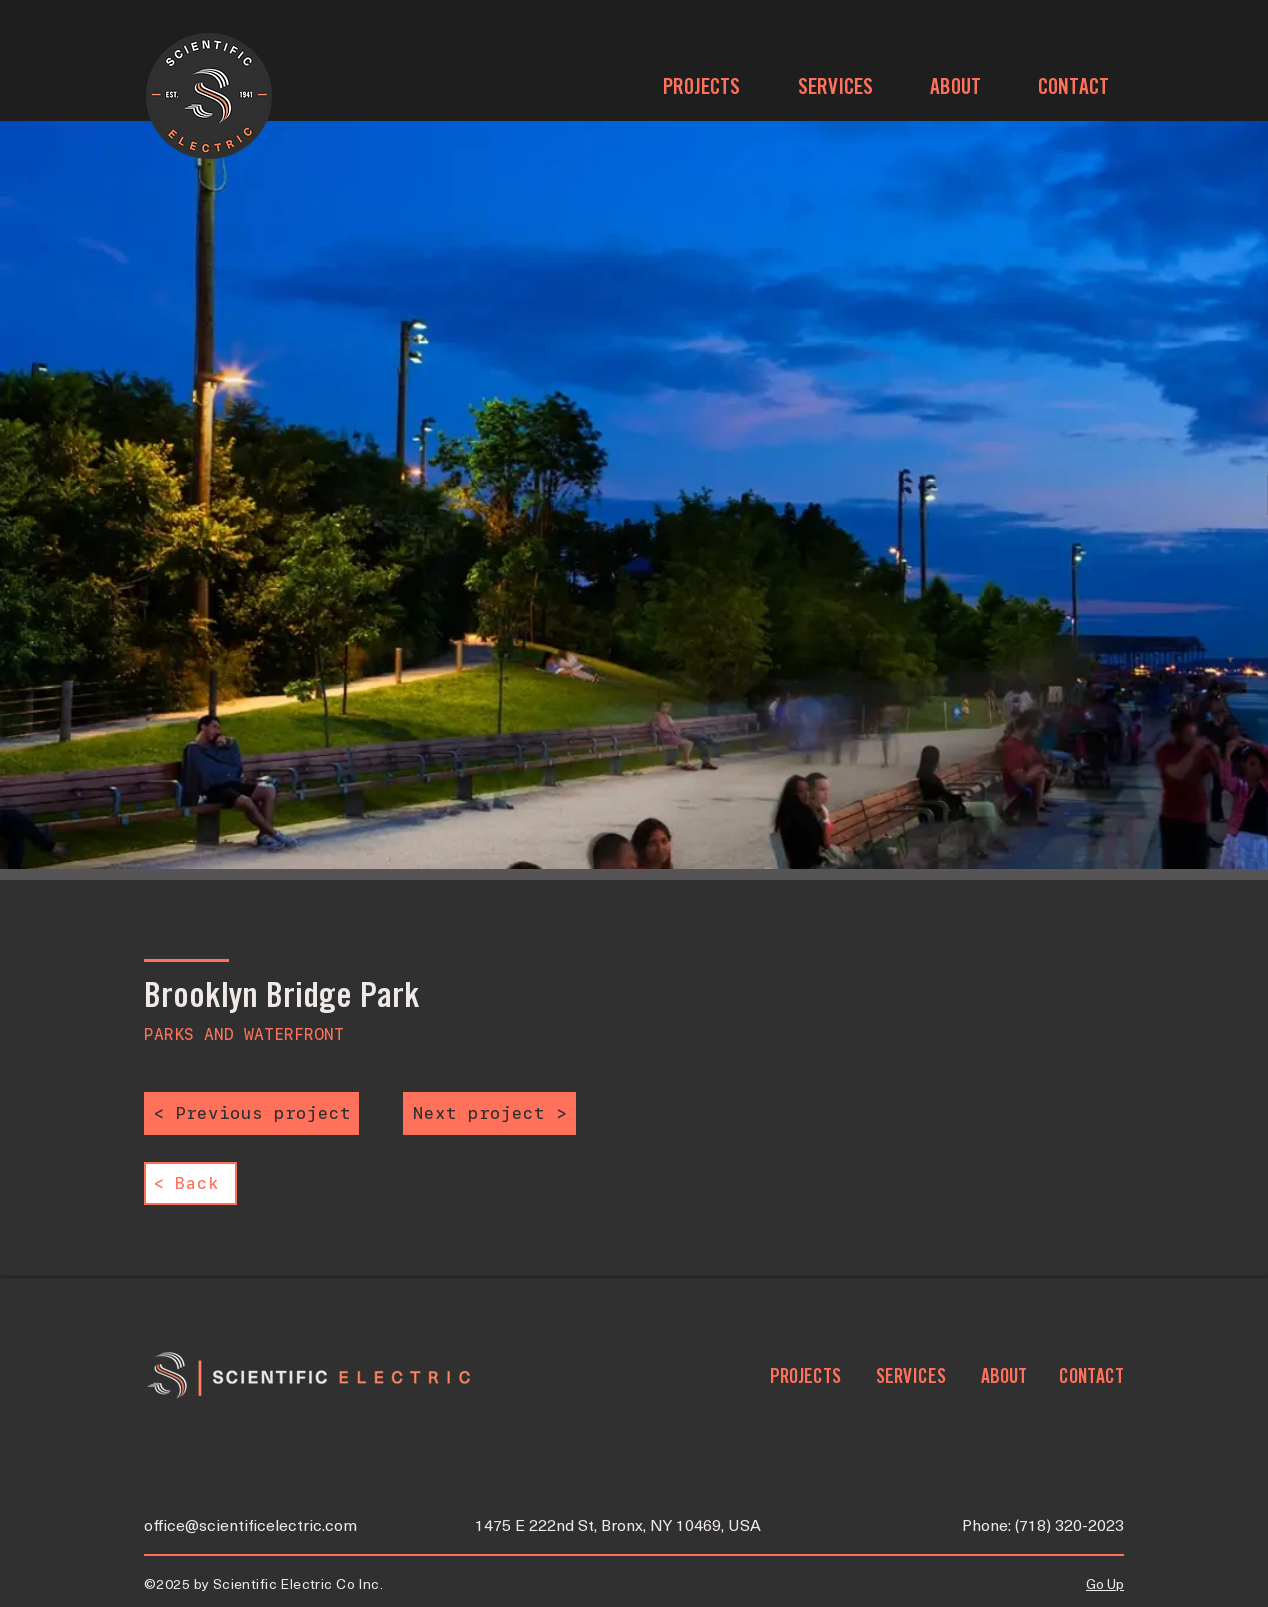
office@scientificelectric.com (250, 1527)
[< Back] (190, 1183)
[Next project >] (489, 1113)
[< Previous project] (251, 1113)
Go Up (1105, 1585)
